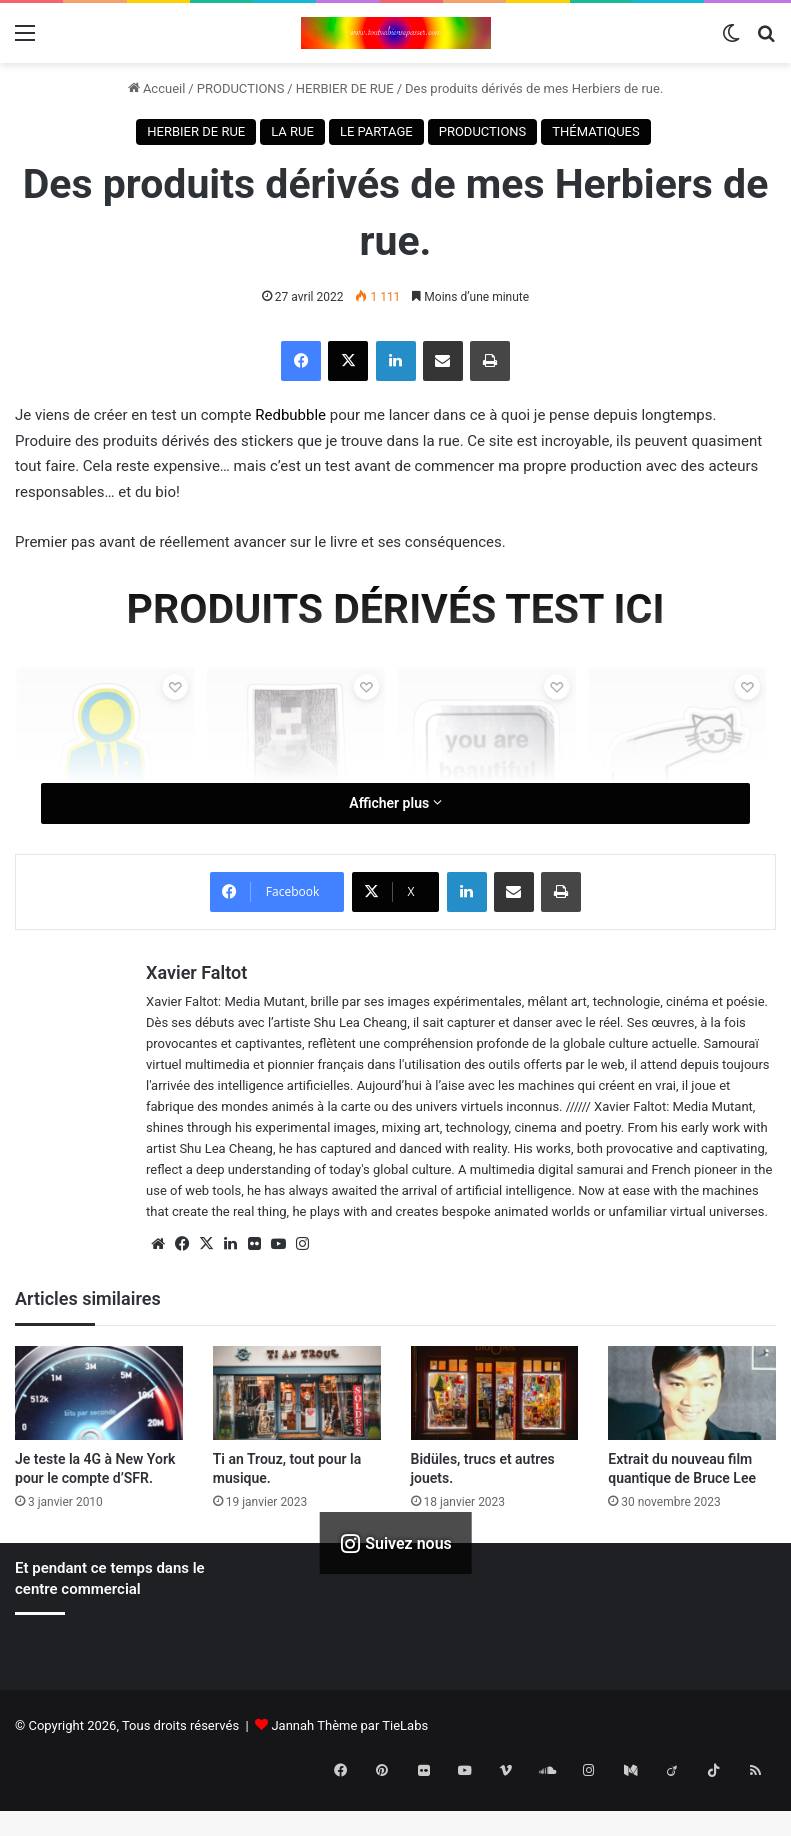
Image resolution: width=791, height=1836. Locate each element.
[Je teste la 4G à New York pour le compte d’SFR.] (99, 1393)
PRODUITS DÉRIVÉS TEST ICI (396, 609)
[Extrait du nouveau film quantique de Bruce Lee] (692, 1393)
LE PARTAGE (376, 131)
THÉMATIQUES (595, 131)
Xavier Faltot (196, 972)
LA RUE (292, 131)
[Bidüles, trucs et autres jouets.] (495, 1393)
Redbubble (292, 415)
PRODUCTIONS (241, 88)
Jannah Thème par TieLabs (349, 1725)
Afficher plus (395, 803)
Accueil (157, 88)
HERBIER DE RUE (345, 88)
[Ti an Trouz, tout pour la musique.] (297, 1393)
